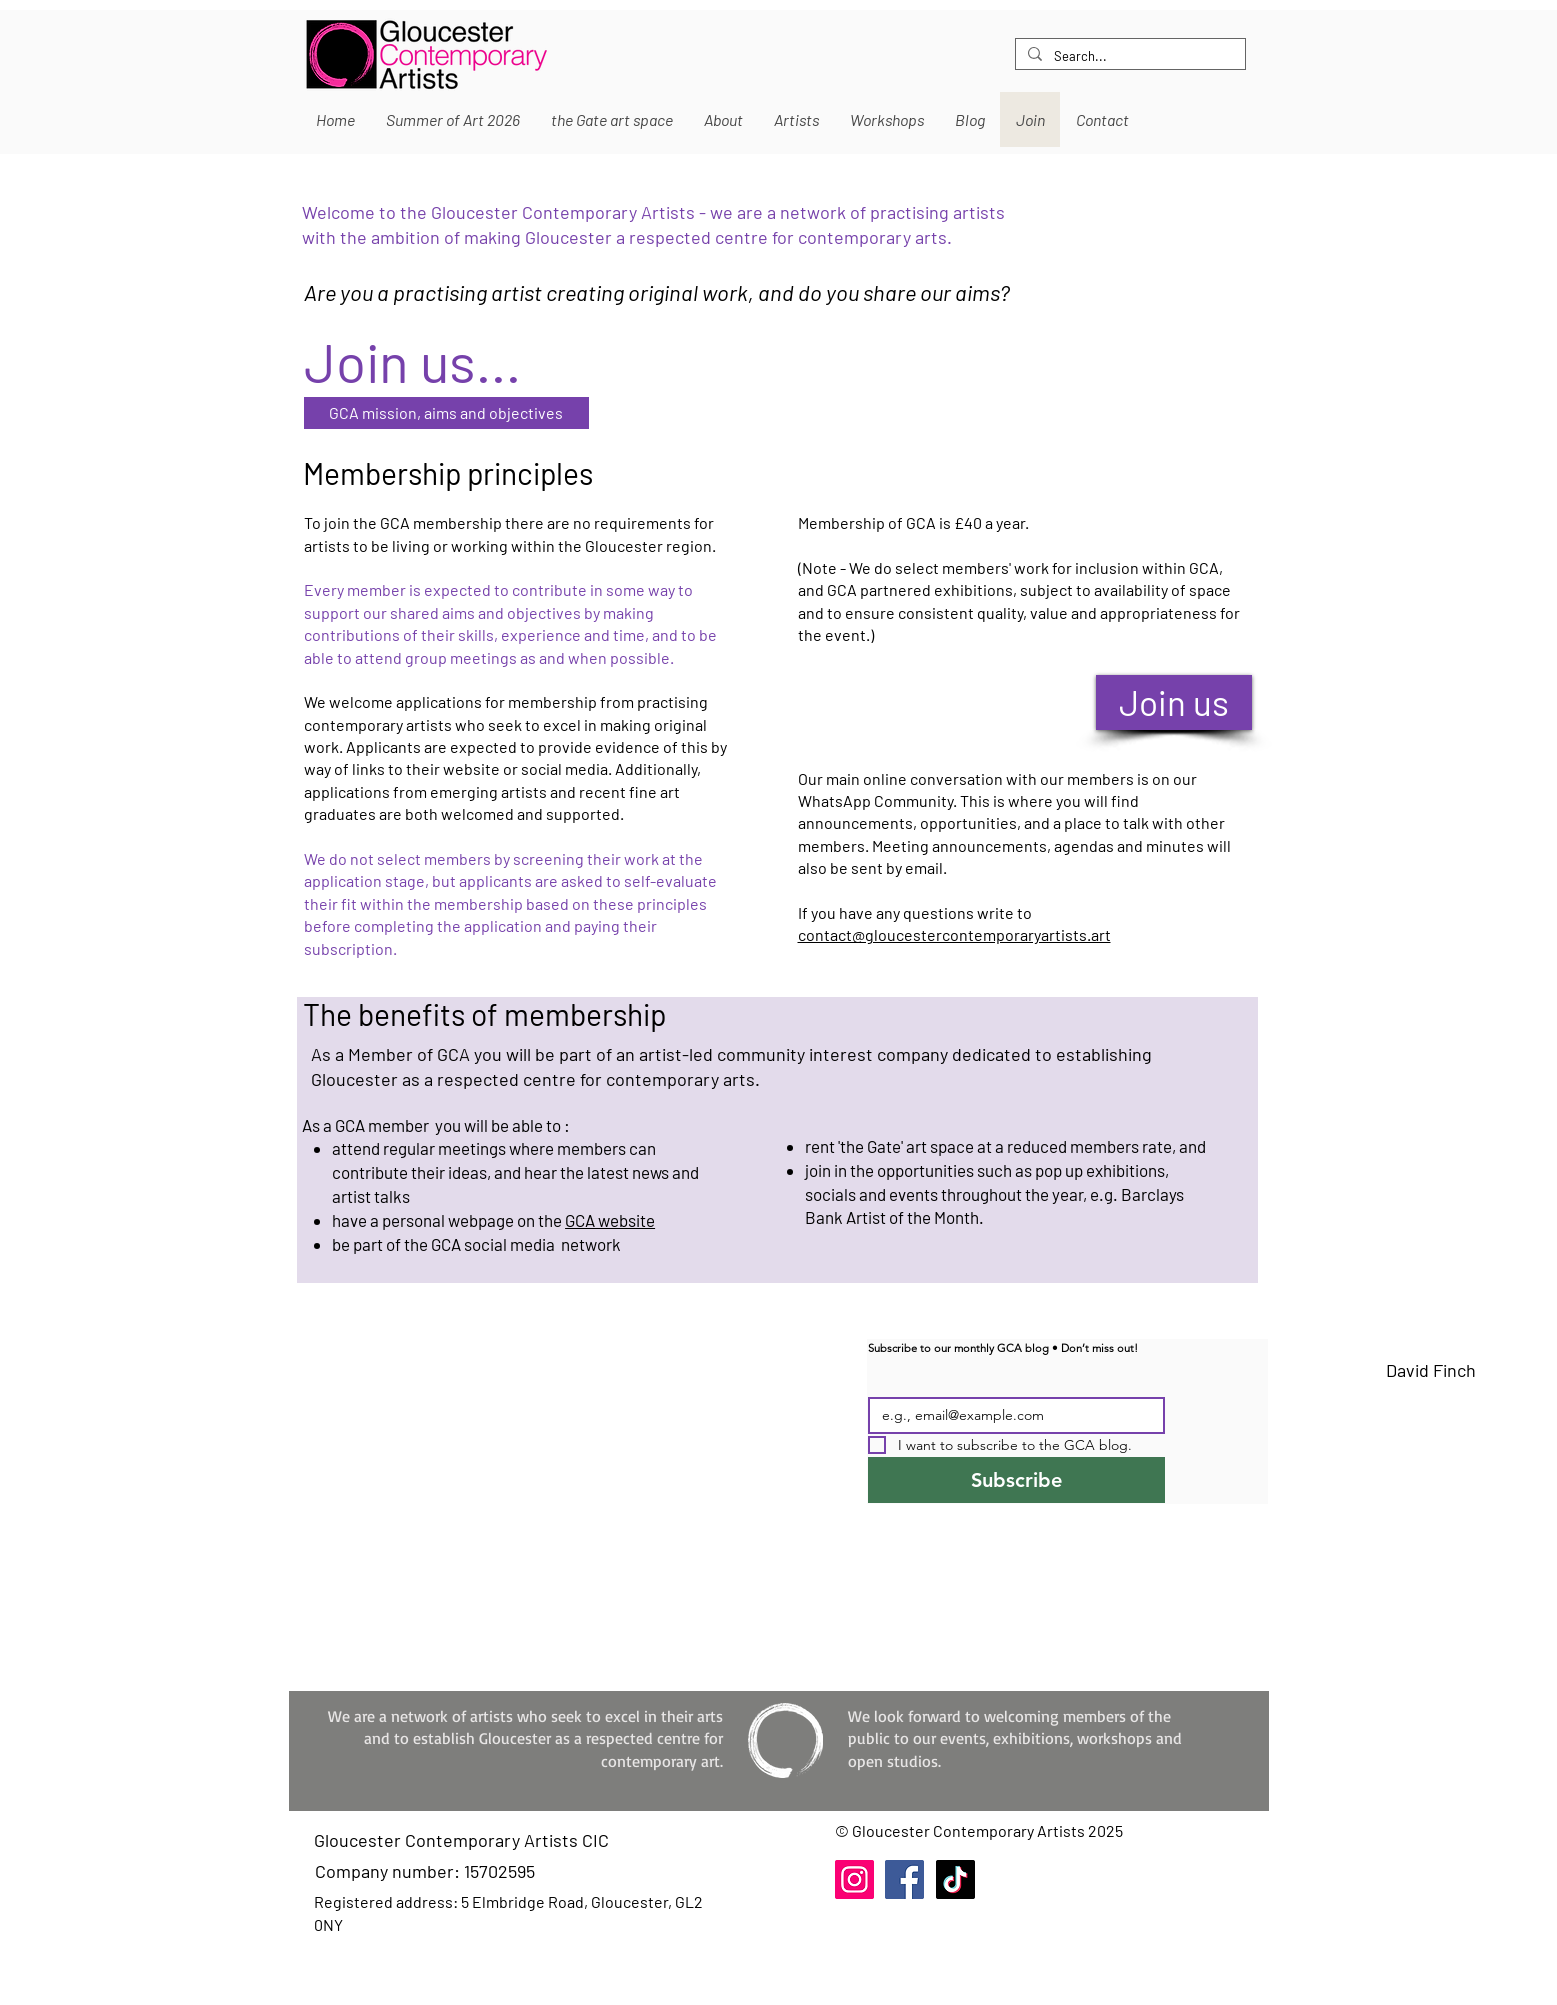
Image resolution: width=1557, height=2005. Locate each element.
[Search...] (1128, 56)
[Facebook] (904, 1879)
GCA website (610, 1220)
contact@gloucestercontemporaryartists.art (954, 934)
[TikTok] (955, 1879)
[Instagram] (854, 1879)
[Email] (1011, 1415)
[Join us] (1174, 702)
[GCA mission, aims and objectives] (446, 413)
